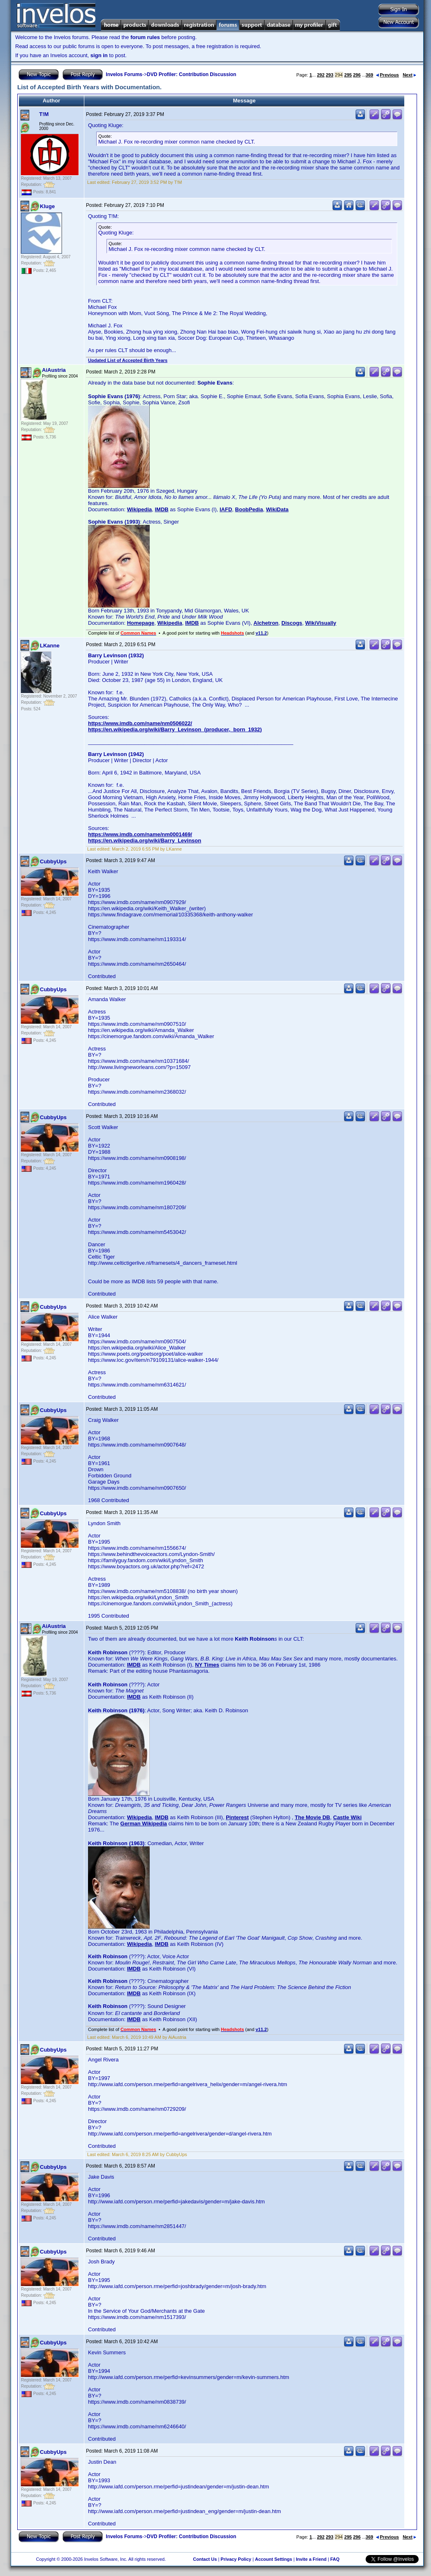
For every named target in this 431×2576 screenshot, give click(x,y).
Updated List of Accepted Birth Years (127, 360)
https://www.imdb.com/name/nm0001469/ (140, 834)
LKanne (50, 645)
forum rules (145, 37)
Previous (387, 74)
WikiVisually (320, 623)
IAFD (226, 509)
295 (348, 74)
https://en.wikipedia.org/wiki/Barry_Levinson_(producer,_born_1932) (175, 729)
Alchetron (265, 623)
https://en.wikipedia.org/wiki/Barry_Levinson (144, 840)
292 (320, 74)
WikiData (277, 509)
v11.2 (261, 633)
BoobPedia (249, 509)
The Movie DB (312, 1817)
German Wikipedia (143, 1823)
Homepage (140, 623)
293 (329, 74)
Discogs (291, 623)
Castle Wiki (347, 1817)
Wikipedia (139, 509)
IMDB (161, 509)
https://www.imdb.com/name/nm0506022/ (140, 723)
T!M (44, 114)
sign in (99, 55)
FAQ (335, 2559)
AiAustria (54, 370)
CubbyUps (53, 861)
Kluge (47, 206)
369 (369, 74)
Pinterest (237, 1817)
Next (409, 74)
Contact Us (205, 2559)
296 (356, 74)
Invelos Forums (124, 74)
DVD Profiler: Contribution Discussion (191, 74)
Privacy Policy (235, 2559)
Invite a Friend (311, 2559)
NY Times (207, 1665)
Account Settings (273, 2559)
